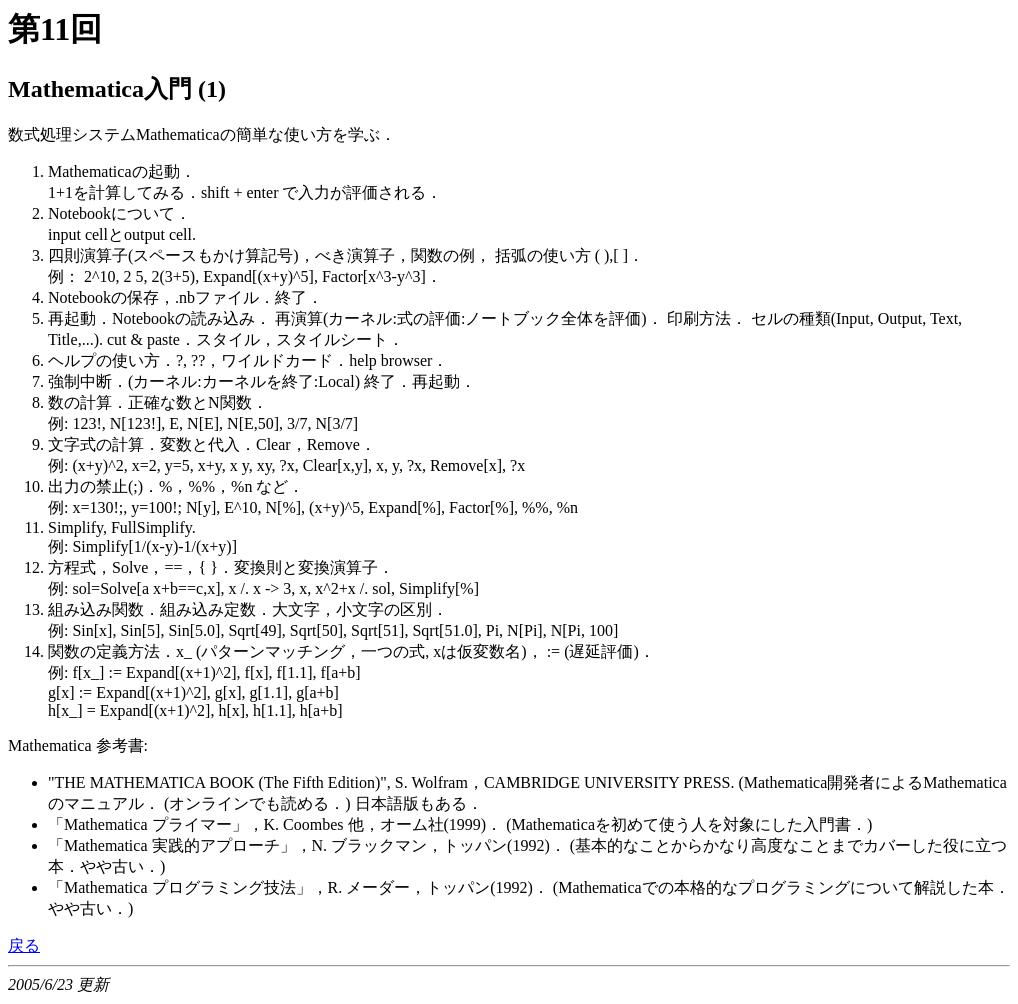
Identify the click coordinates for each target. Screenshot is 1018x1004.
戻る (24, 945)
